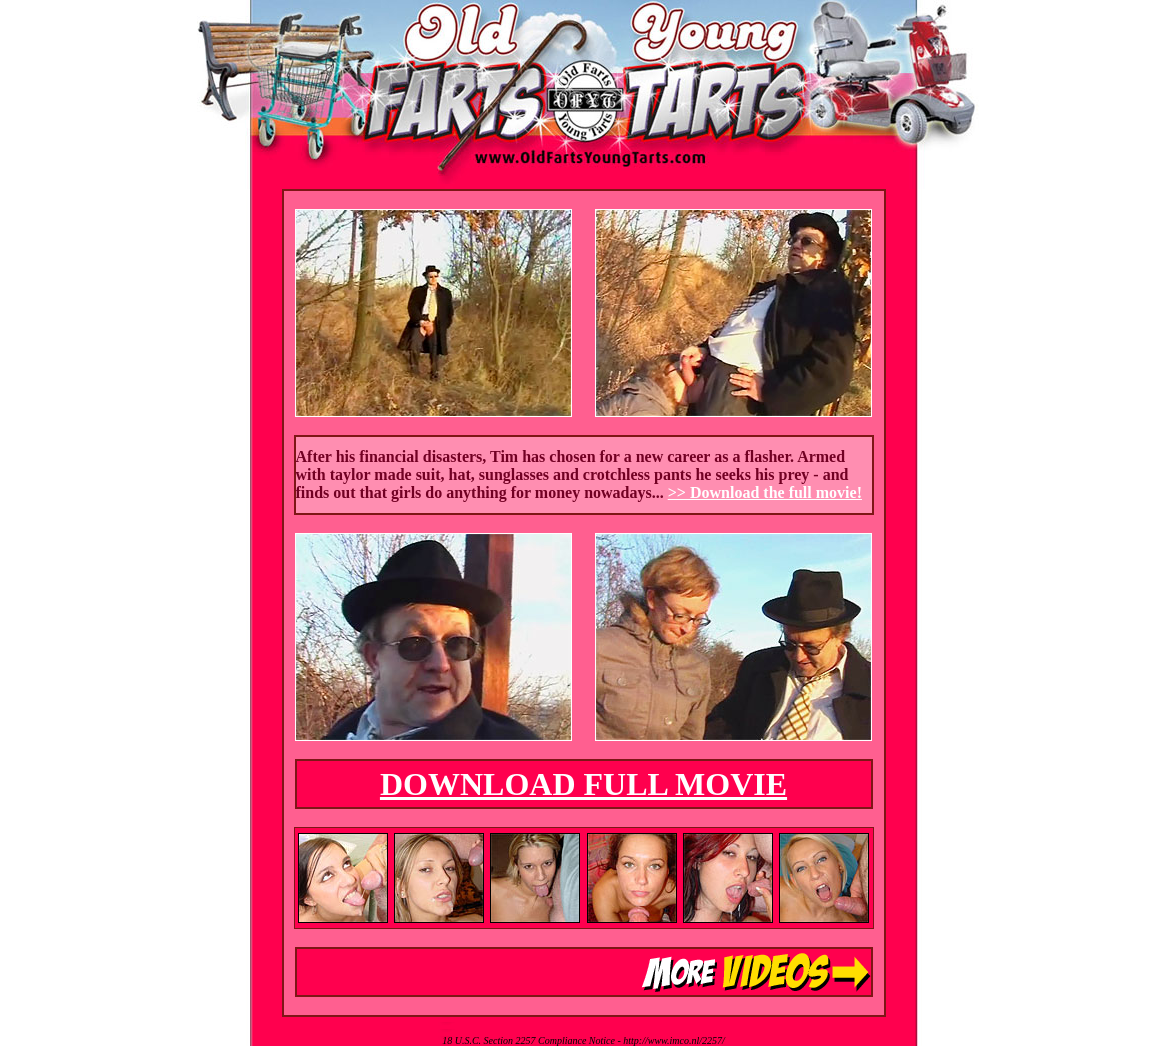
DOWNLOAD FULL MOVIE (583, 784)
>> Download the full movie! (765, 492)
